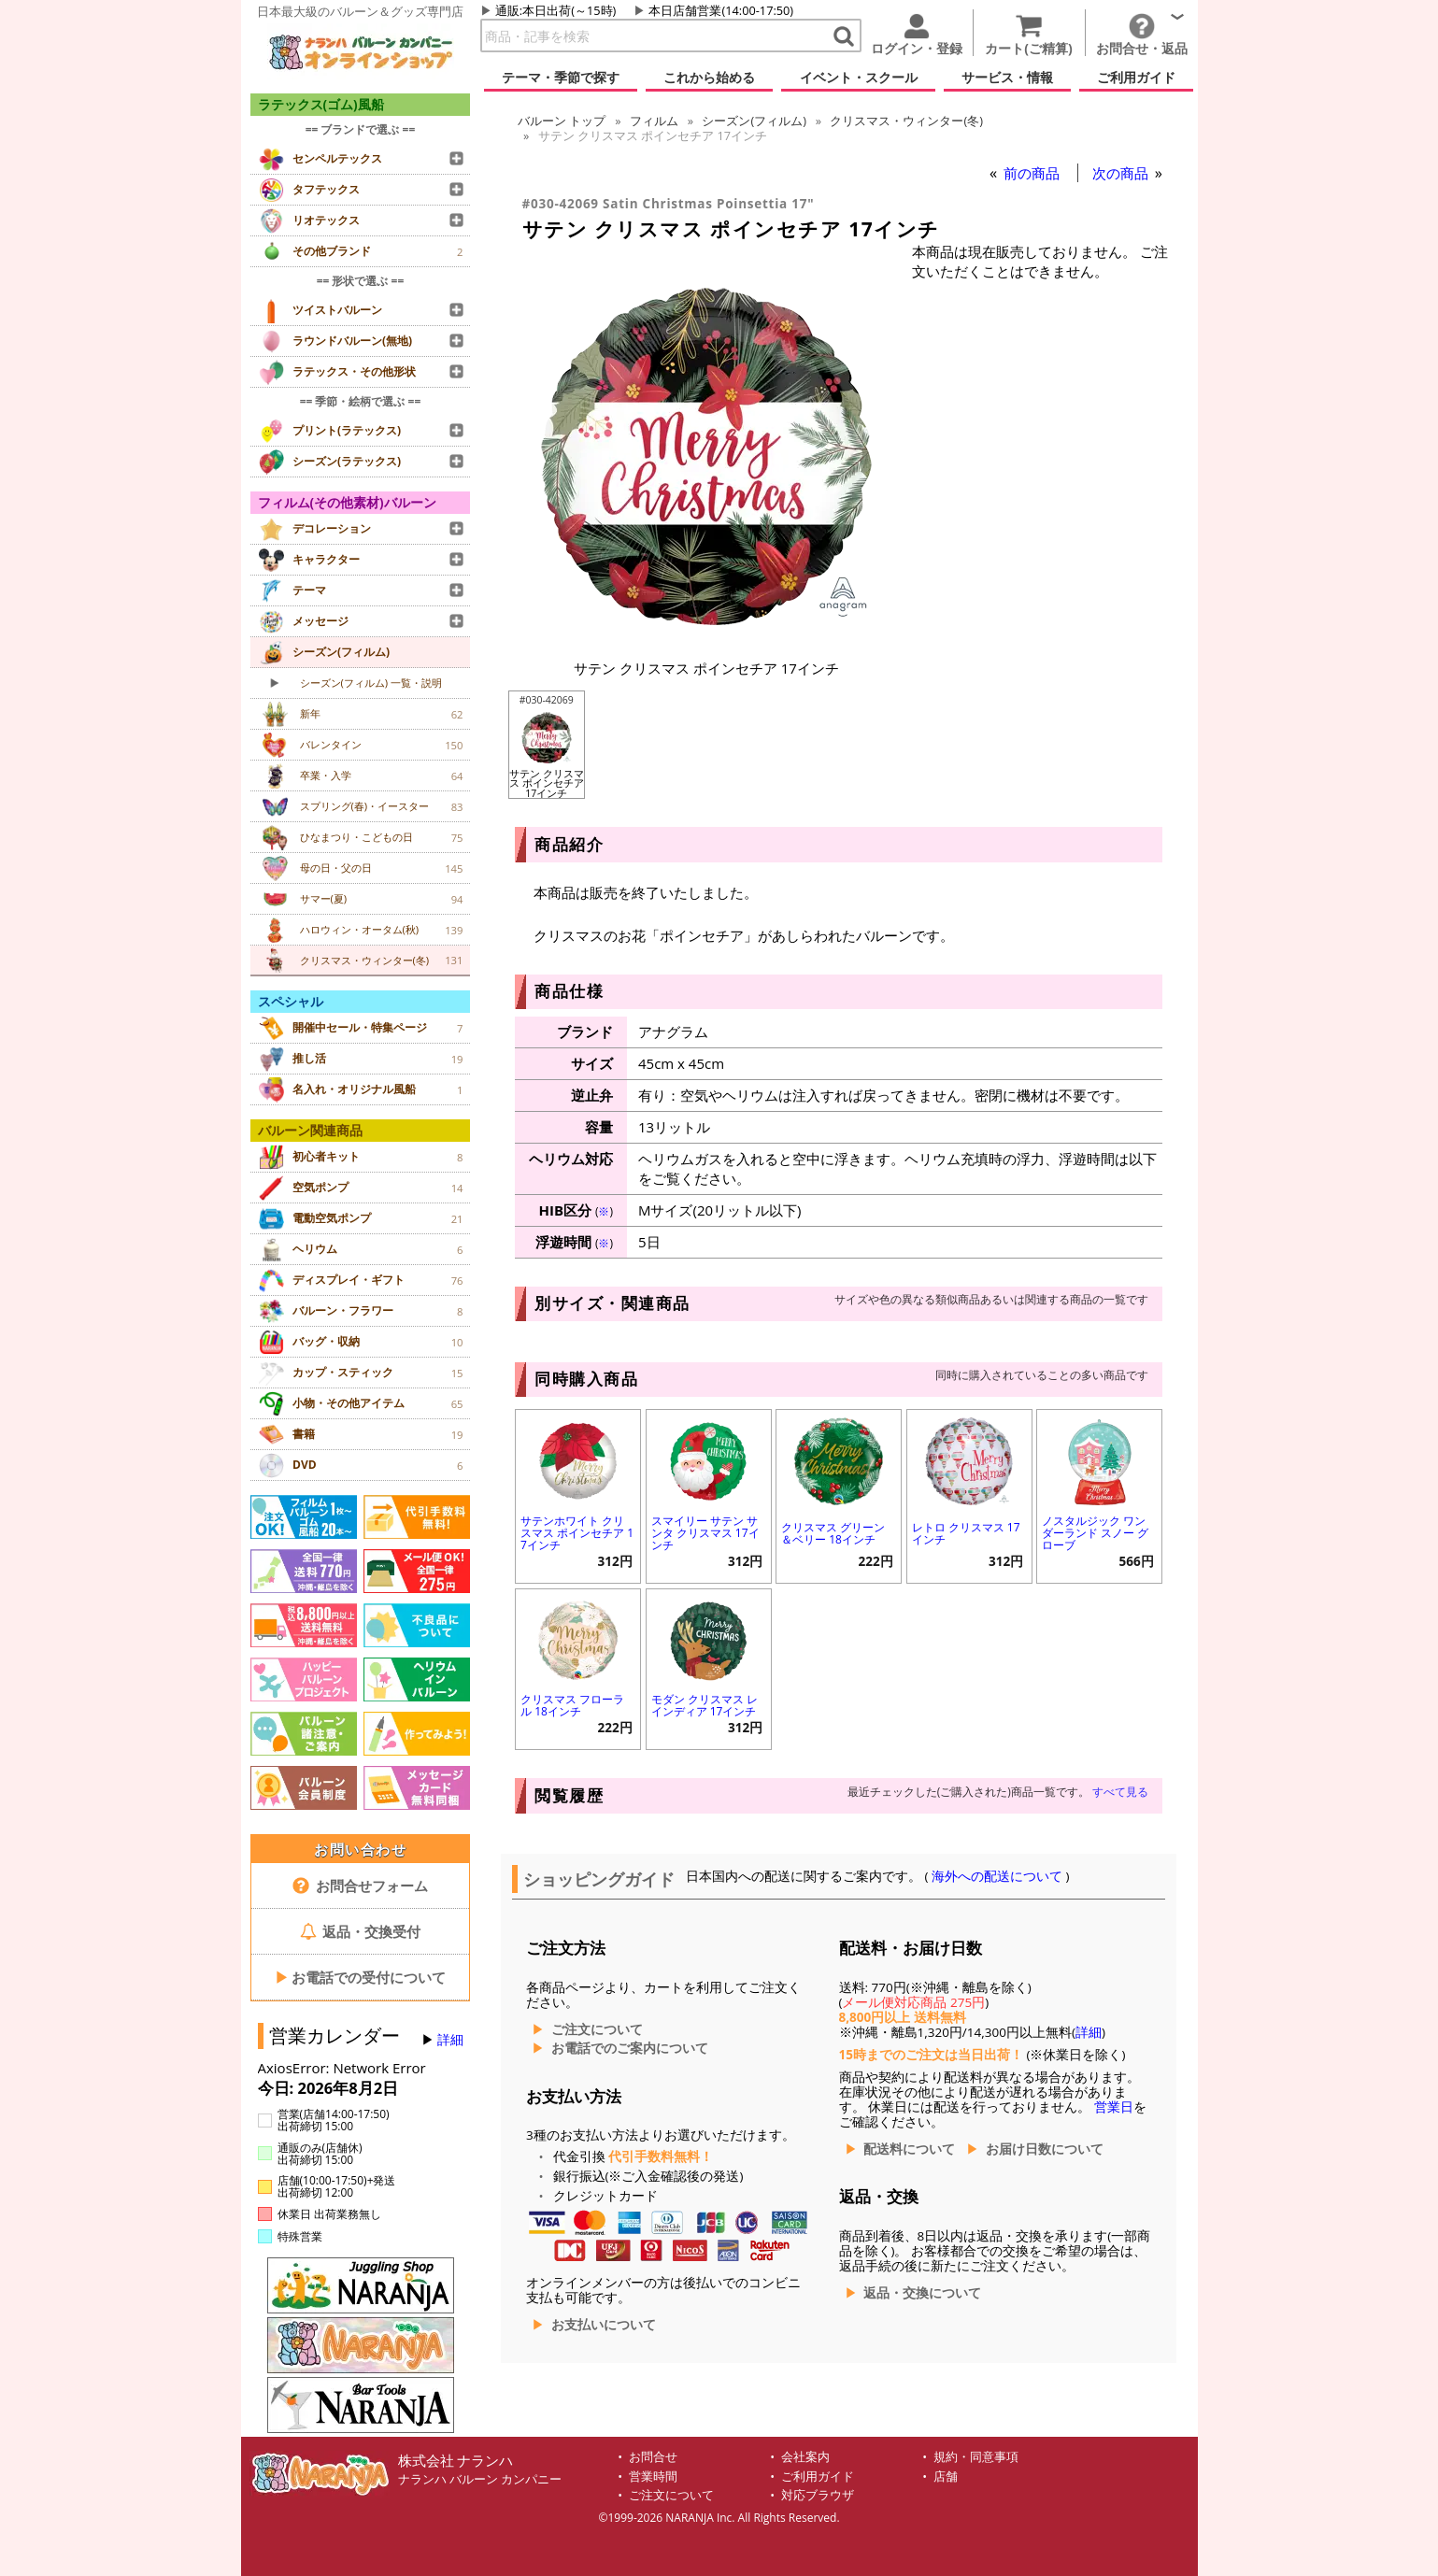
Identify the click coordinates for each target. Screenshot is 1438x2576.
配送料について (909, 2149)
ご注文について (597, 2029)
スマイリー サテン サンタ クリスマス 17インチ (705, 1533)
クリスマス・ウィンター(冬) (906, 120)
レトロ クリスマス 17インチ (966, 1533)
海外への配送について (997, 1876)
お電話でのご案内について (629, 2048)
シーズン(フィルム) (754, 120)
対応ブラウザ (817, 2495)
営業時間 (653, 2476)
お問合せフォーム (360, 1885)
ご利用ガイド (817, 2476)
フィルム (654, 120)
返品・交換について (922, 2292)
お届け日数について (1044, 2149)
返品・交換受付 (360, 1931)
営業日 (1113, 2107)
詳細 (450, 2039)
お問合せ (653, 2457)
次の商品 (1122, 173)
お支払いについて (603, 2324)
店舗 (945, 2476)
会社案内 (805, 2457)
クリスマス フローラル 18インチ (572, 1705)
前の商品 (1033, 173)
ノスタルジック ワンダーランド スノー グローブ (1095, 1533)
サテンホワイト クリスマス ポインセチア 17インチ (577, 1533)
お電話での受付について (361, 1977)
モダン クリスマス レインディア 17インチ (704, 1705)
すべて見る (1120, 1792)
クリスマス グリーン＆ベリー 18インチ (833, 1533)
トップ (561, 120)
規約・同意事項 (975, 2457)
